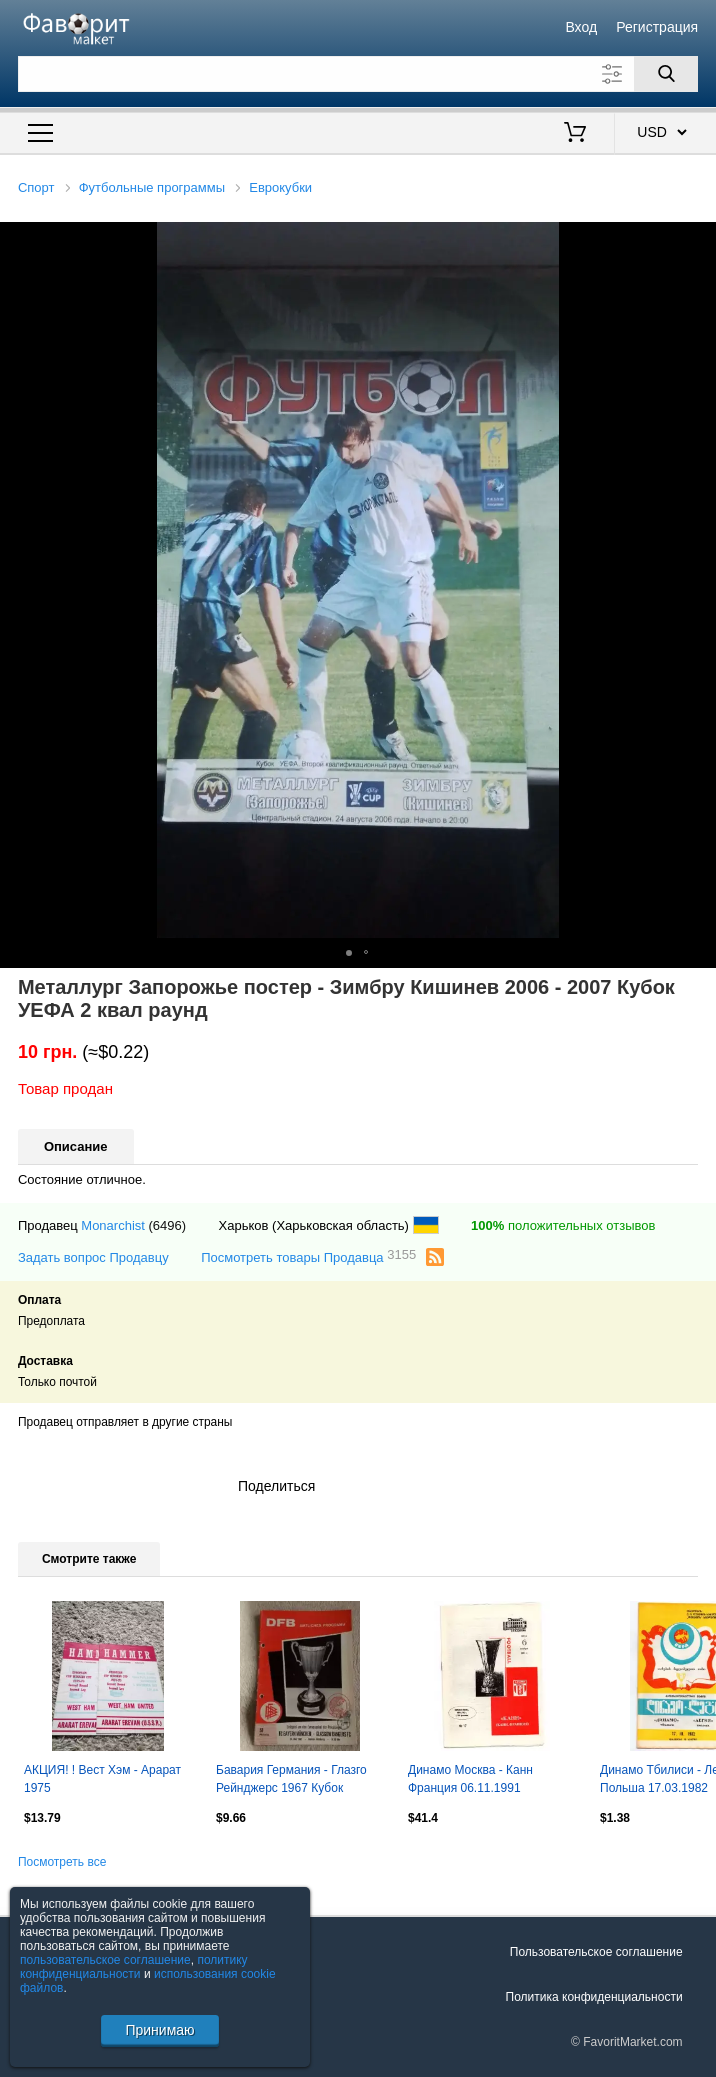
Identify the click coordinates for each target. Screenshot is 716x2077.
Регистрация (657, 27)
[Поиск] (666, 74)
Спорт (36, 187)
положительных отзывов (563, 1225)
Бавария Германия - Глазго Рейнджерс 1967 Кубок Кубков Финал (291, 1781)
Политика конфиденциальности (594, 1997)
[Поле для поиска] (358, 74)
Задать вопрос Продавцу (93, 1257)
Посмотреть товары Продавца (308, 1256)
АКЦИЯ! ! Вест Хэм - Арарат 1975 (102, 1779)
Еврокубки (280, 187)
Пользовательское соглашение (596, 1952)
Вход (581, 27)
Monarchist (113, 1225)
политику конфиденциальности (134, 1967)
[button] (698, 240)
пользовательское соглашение (105, 1960)
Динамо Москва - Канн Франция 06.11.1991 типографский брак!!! (470, 1781)
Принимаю (159, 2030)
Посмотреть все (62, 1862)
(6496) (168, 1225)
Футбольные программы (152, 187)
